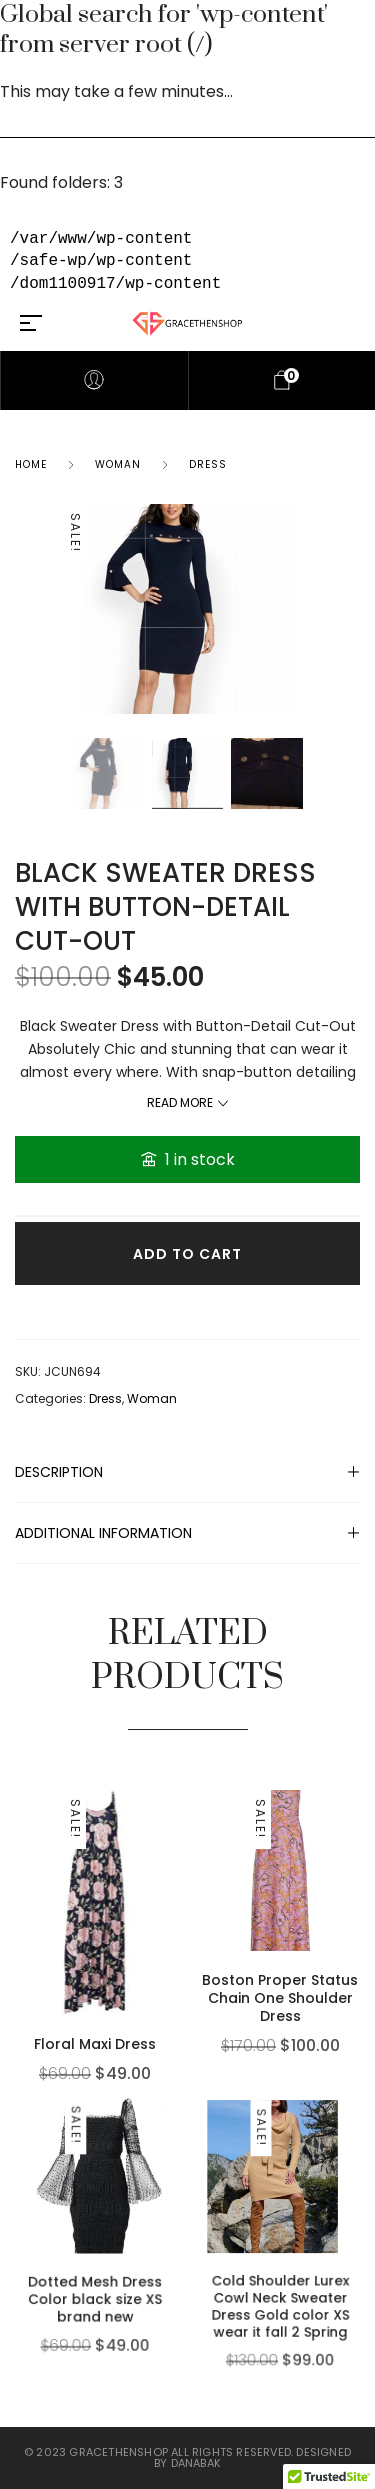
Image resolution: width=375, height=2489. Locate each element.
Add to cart (187, 1254)
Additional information (103, 1533)
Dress (208, 464)
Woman (118, 464)
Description (59, 1472)
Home (31, 464)
